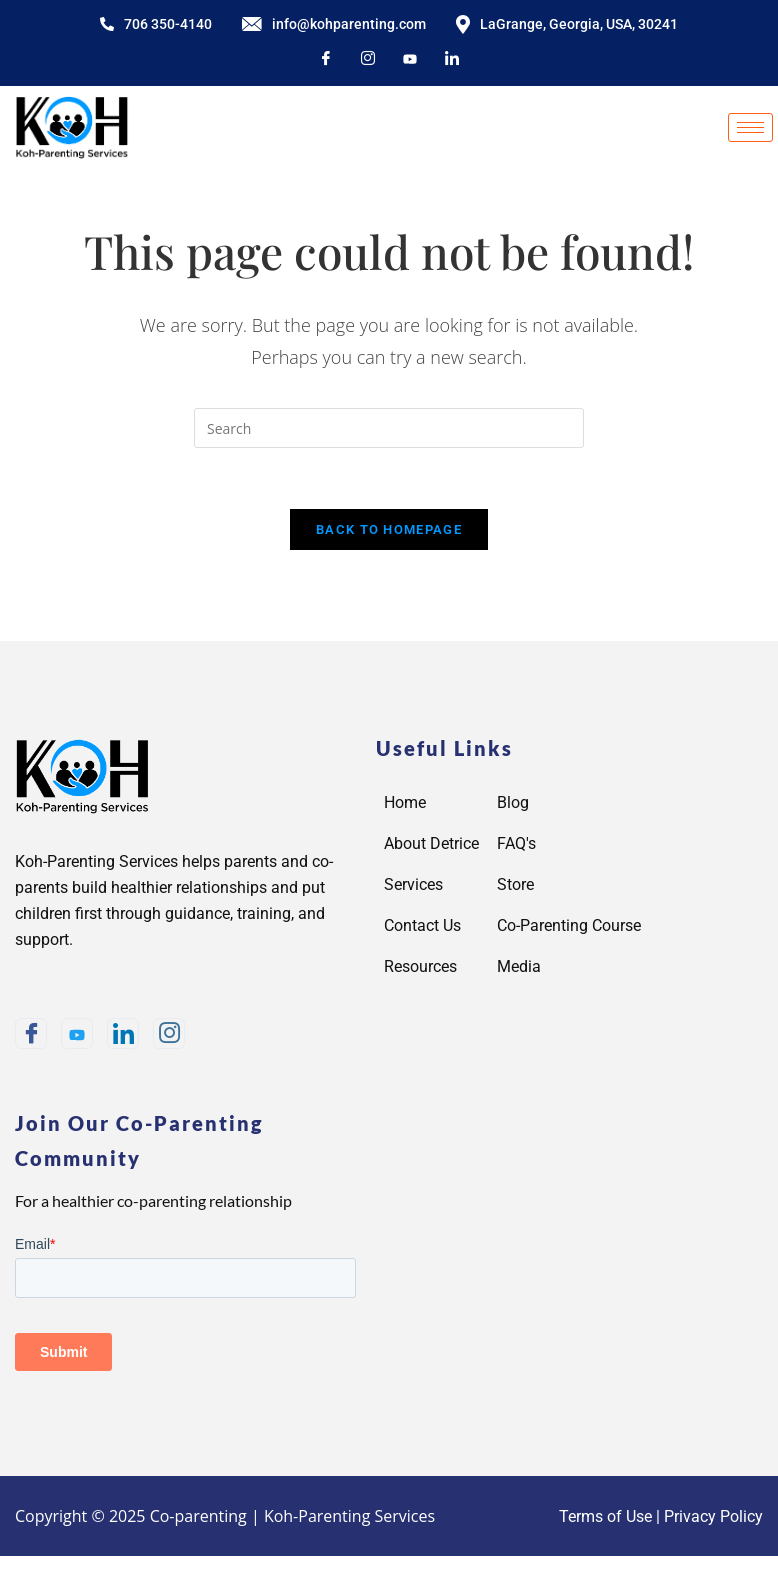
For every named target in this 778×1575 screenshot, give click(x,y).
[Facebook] (326, 59)
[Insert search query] (389, 428)
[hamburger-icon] (750, 127)
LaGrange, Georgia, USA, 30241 (567, 24)
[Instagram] (368, 59)
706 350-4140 (156, 24)
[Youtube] (77, 1033)
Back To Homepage (389, 529)
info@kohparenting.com (334, 24)
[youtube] (410, 59)
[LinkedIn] (452, 59)
